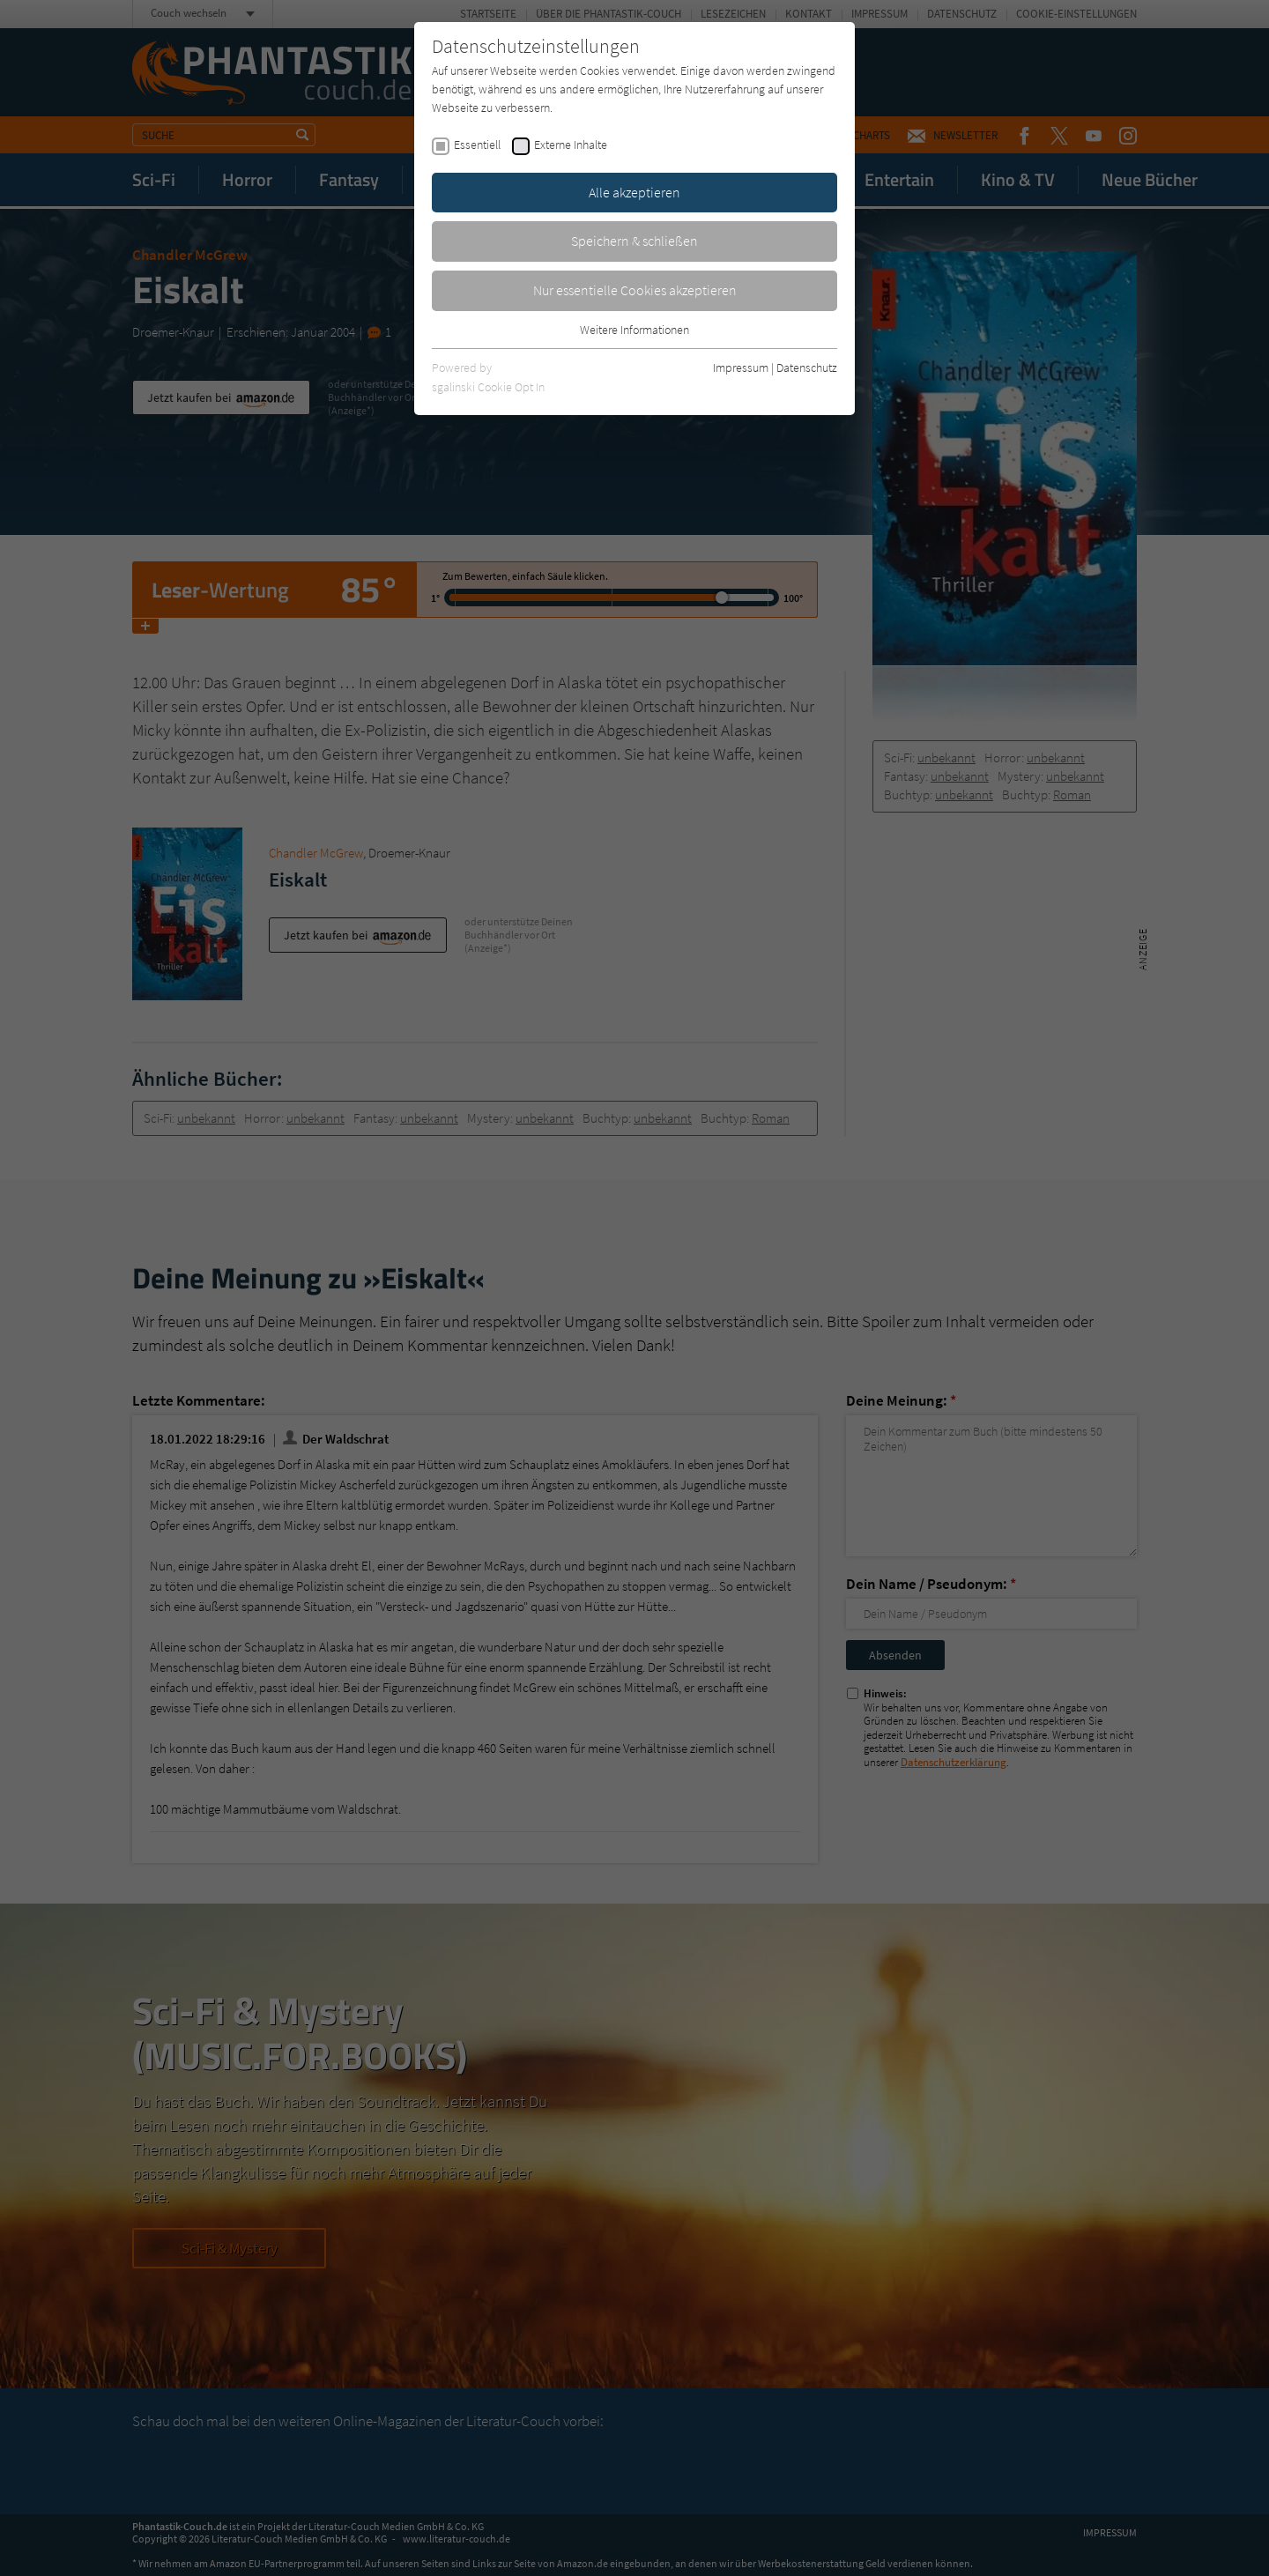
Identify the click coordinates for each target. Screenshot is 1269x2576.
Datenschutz (806, 367)
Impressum (740, 367)
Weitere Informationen (634, 330)
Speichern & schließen (634, 240)
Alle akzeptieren (634, 192)
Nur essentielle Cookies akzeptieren (635, 290)
